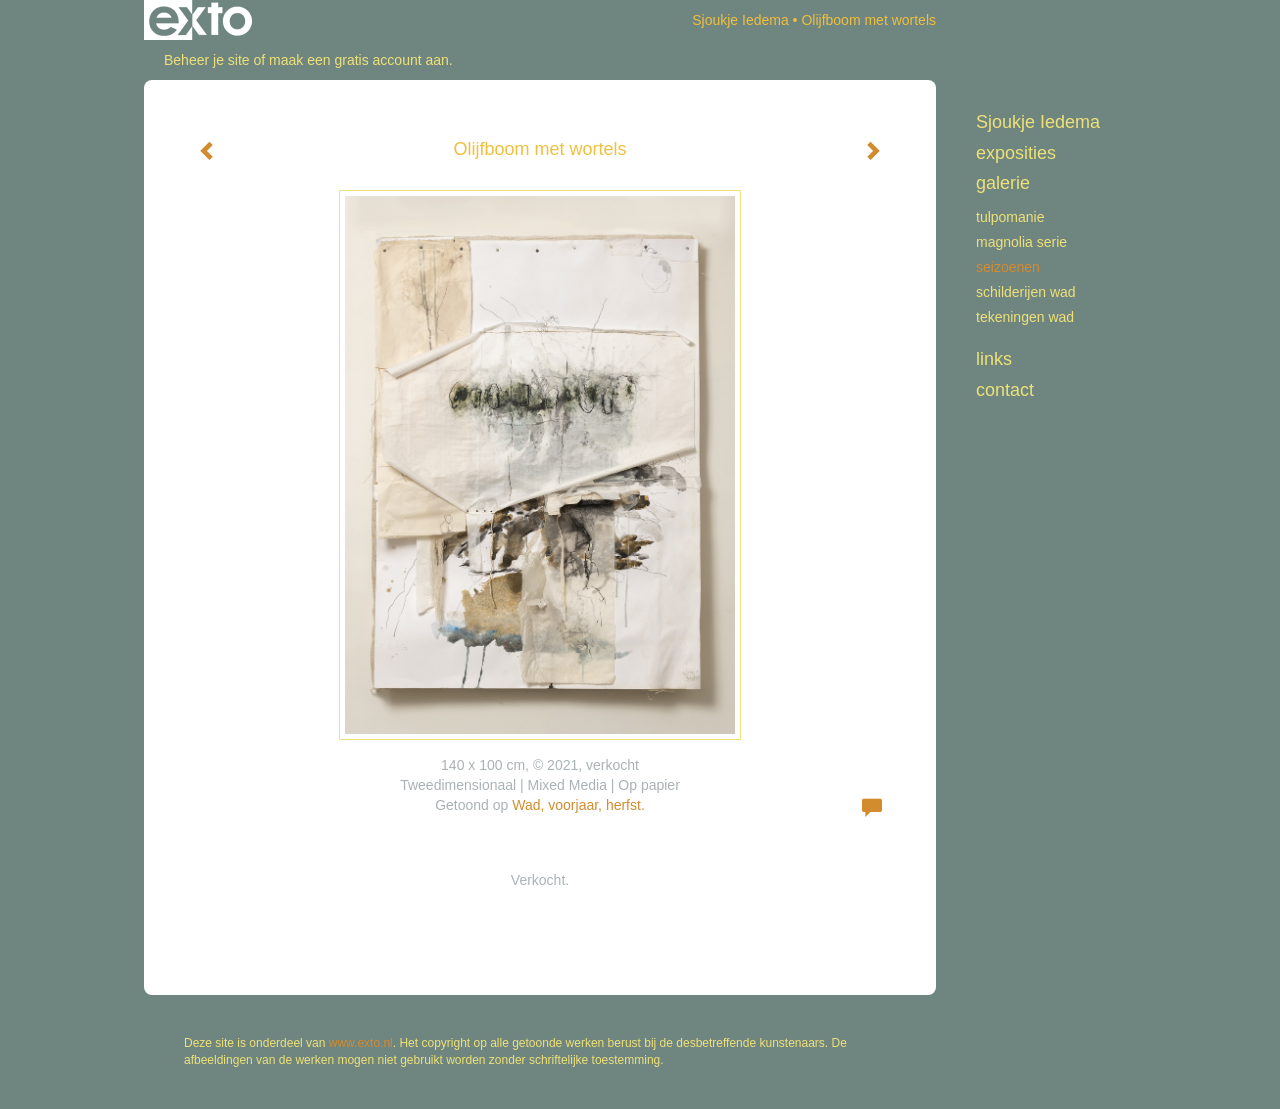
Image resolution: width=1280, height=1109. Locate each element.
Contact (1005, 390)
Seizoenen (1008, 267)
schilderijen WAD (1026, 292)
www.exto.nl (361, 1043)
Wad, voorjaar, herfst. (578, 805)
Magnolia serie (1021, 242)
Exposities (1016, 153)
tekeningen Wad (1025, 317)
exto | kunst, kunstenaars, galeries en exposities (200, 20)
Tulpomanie (1010, 217)
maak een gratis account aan (359, 60)
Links (994, 359)
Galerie (1003, 183)
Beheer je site (207, 60)
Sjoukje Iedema (740, 20)
